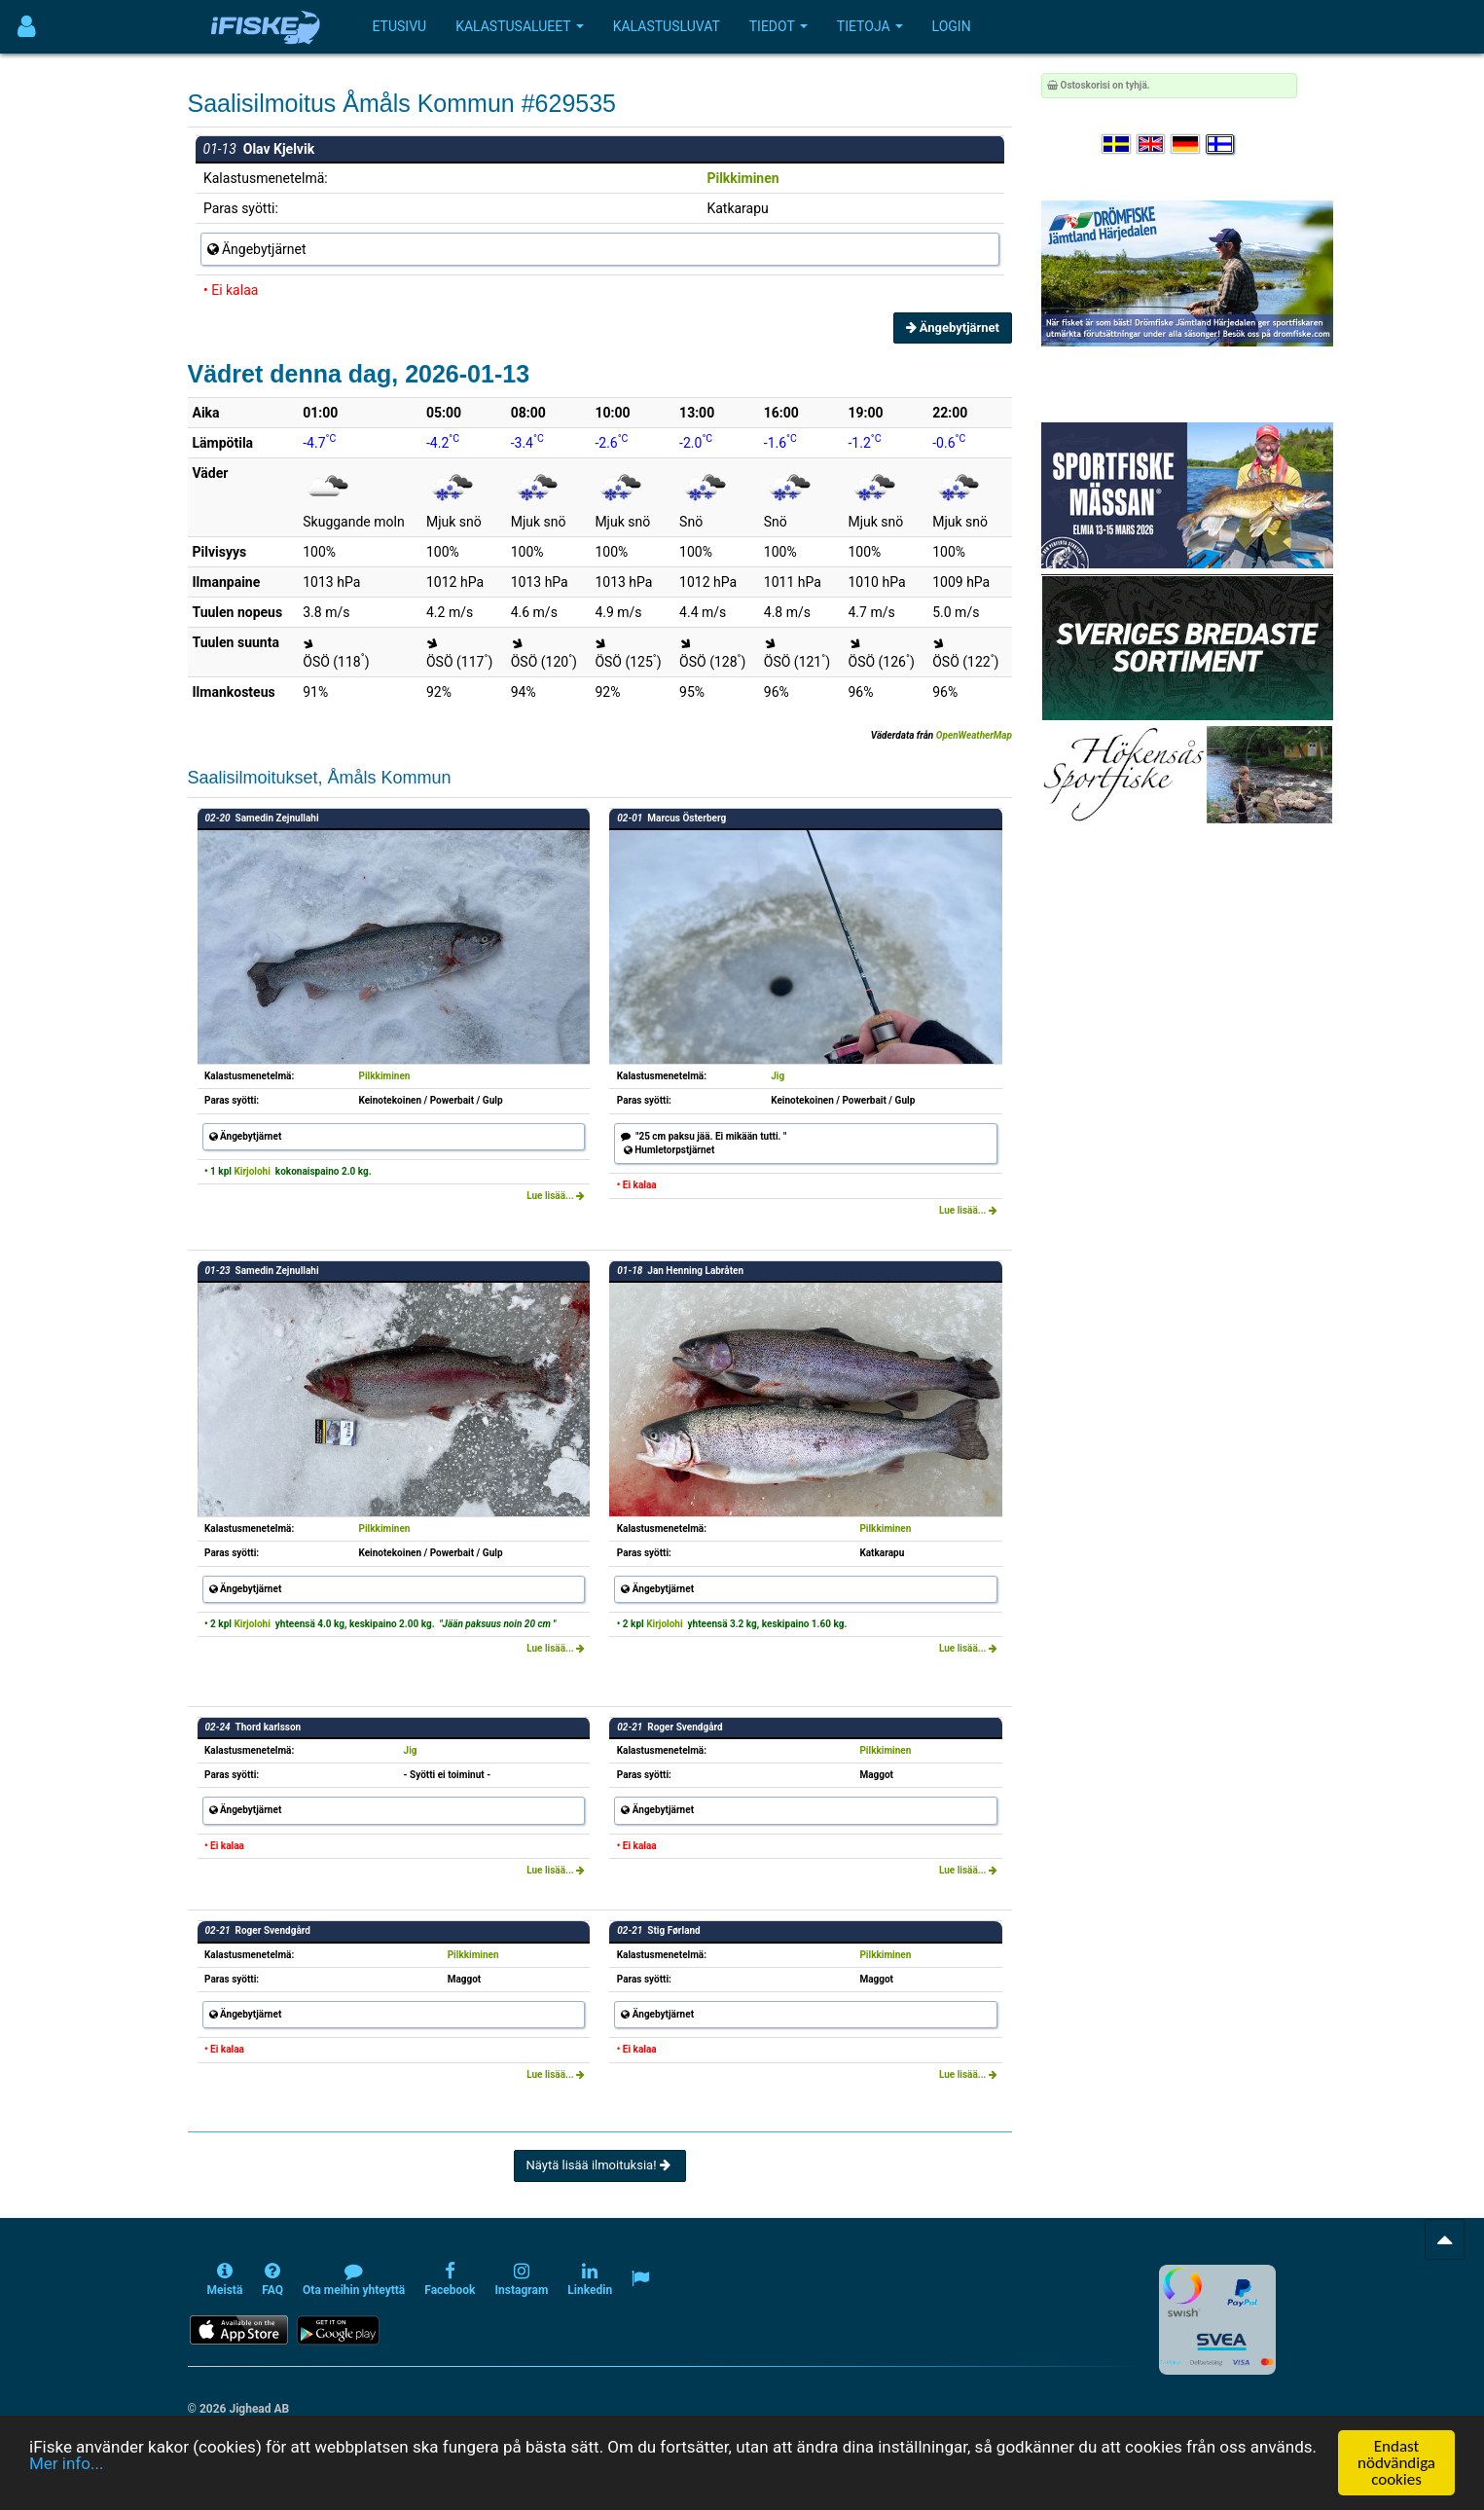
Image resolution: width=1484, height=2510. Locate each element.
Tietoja (870, 26)
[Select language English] (1152, 144)
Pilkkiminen (742, 178)
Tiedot (778, 26)
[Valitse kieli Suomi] (1221, 144)
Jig (777, 1076)
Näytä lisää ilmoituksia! (599, 2165)
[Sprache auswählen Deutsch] (1186, 144)
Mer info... (66, 2464)
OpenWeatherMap (974, 735)
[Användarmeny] (27, 27)
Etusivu (400, 26)
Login (951, 26)
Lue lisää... (555, 1195)
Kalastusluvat (666, 26)
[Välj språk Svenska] (1117, 144)
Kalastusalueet (519, 26)
